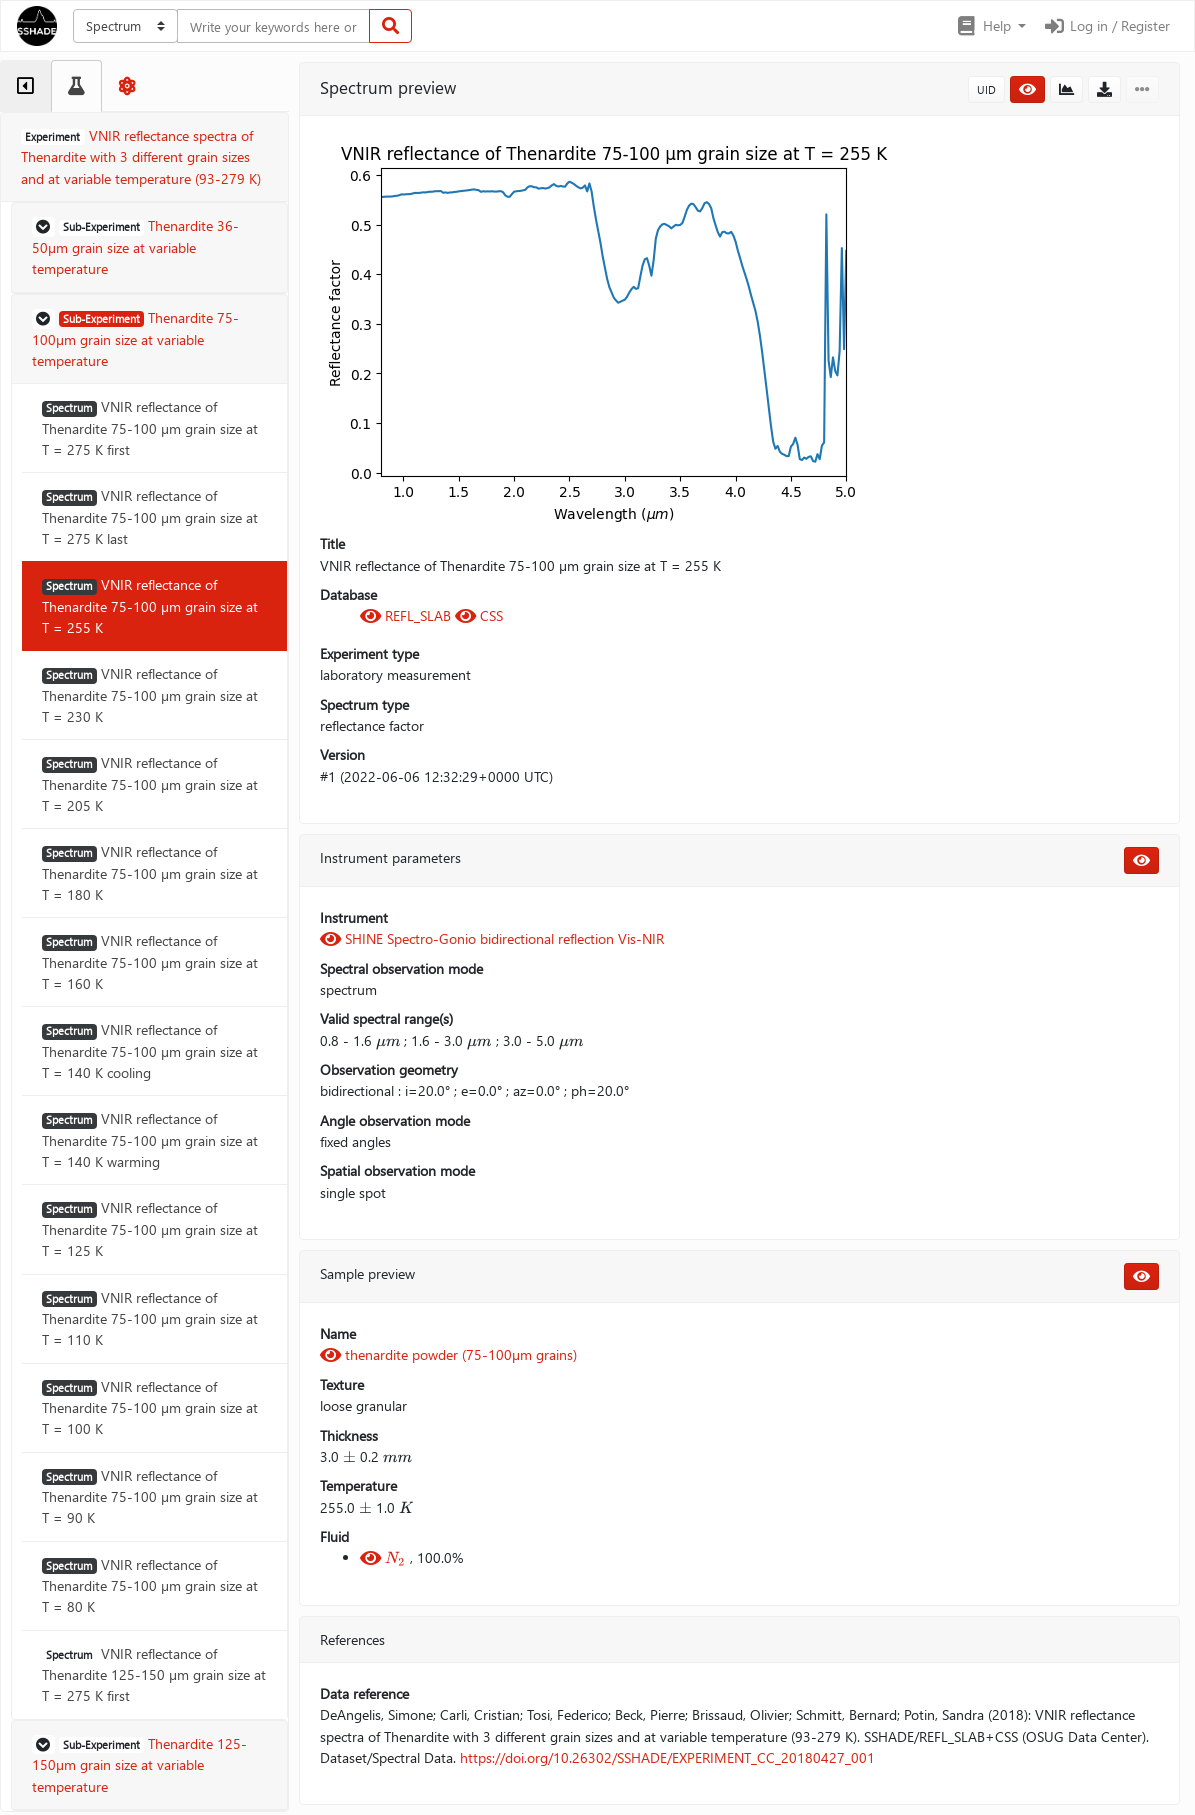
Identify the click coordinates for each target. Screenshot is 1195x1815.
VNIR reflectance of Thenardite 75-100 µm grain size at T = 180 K (150, 873)
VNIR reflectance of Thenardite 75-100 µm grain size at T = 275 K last (150, 517)
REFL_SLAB (407, 615)
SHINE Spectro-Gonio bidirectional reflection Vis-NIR (492, 938)
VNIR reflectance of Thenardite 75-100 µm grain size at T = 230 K (150, 695)
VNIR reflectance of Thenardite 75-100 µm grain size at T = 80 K (150, 1586)
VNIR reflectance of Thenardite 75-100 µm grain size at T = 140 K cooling (150, 1051)
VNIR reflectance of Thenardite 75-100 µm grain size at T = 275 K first (150, 428)
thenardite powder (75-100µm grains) (448, 1354)
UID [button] (986, 89)
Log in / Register (1106, 25)
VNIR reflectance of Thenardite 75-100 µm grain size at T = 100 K (150, 1408)
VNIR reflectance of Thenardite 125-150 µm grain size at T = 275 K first (154, 1675)
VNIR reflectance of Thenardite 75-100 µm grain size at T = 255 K (150, 606)
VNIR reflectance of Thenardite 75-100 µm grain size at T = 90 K (150, 1497)
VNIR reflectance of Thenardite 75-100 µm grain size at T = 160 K (150, 962)
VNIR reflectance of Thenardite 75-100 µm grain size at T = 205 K (150, 784)
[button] (990, 26)
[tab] (25, 86)
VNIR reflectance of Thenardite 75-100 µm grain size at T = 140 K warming (150, 1140)
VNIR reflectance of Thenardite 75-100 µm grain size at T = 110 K (150, 1319)
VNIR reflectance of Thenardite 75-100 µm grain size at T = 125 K (150, 1229)
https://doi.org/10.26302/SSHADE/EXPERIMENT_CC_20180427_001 (667, 1757)
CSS (479, 615)
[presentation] (388, 1041)
